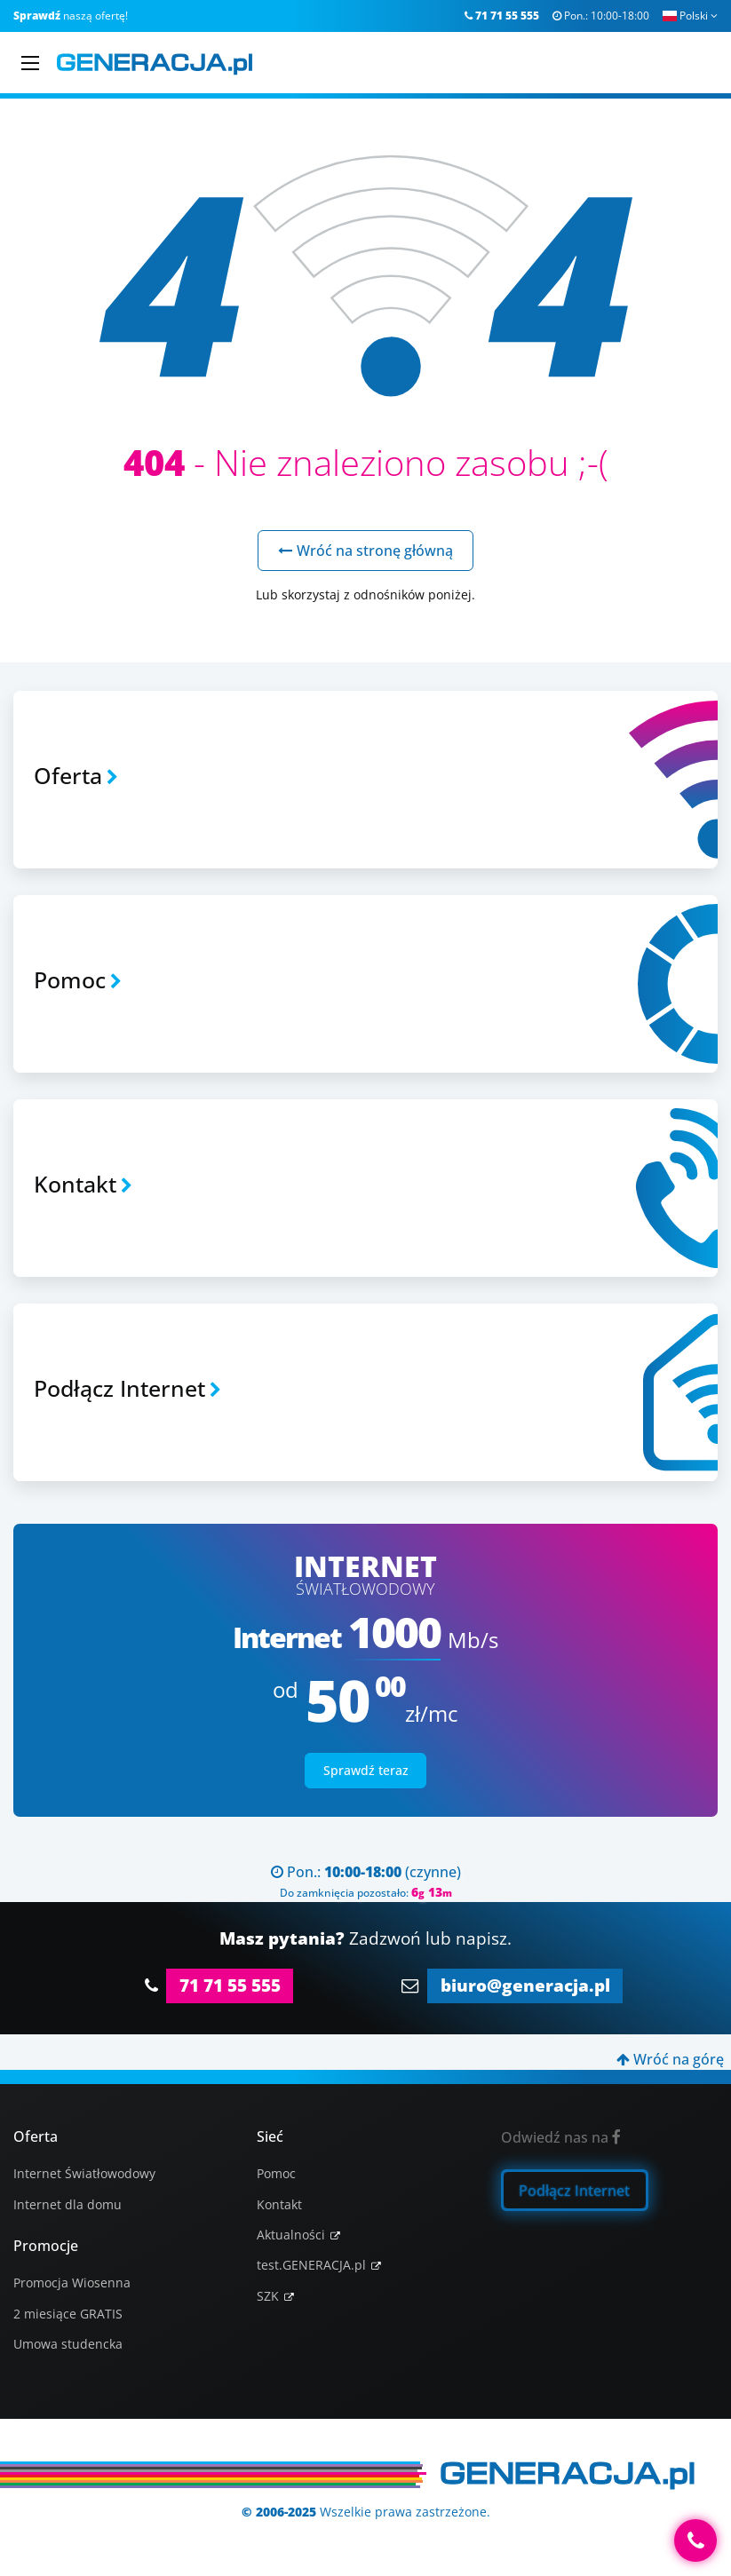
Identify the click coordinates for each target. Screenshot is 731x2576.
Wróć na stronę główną (365, 550)
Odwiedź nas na (561, 2137)
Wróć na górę (670, 2059)
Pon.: (600, 15)
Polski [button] (690, 15)
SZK (268, 2295)
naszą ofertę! (70, 15)
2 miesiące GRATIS (68, 2313)
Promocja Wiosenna (72, 2282)
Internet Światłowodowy (84, 2173)
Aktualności (291, 2234)
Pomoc (276, 2173)
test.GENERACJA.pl (311, 2264)
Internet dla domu (67, 2204)
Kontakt (279, 2204)
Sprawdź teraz (366, 1770)
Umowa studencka (68, 2343)
